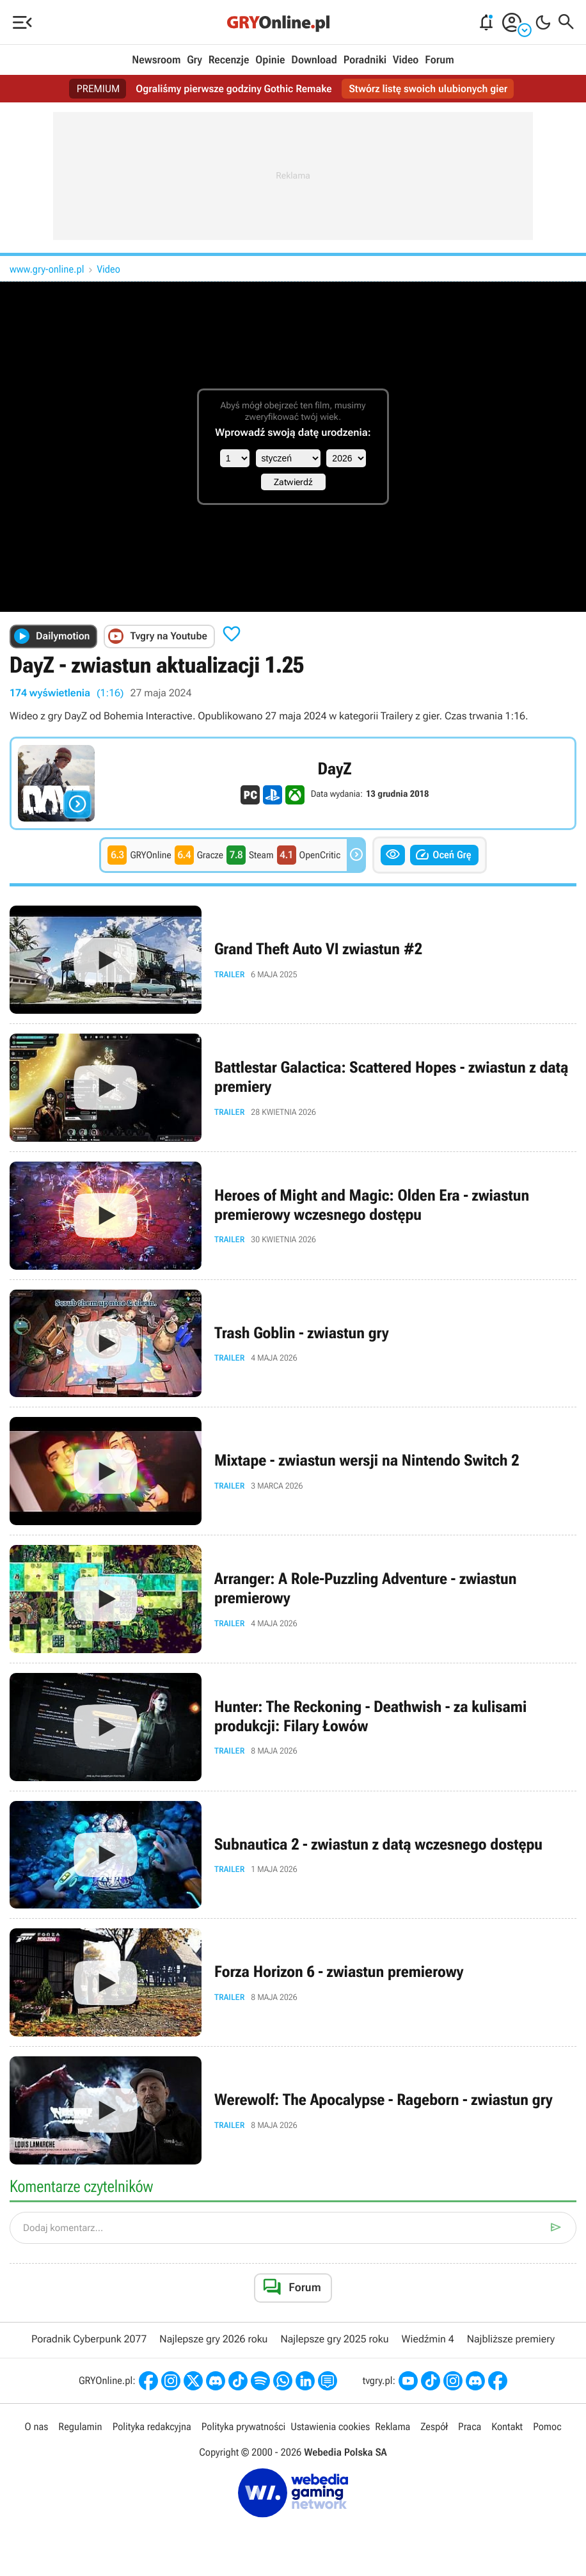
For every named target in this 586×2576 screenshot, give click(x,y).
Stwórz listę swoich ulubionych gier (428, 89)
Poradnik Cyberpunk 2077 (88, 2339)
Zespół (434, 2426)
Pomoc (547, 2426)
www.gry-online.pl (47, 269)
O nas (36, 2426)
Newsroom (156, 60)
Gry (194, 60)
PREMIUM (98, 89)
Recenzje (229, 60)
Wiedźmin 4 (428, 2339)
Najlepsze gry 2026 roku (213, 2339)
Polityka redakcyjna (152, 2426)
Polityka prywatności (244, 2426)
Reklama (392, 2426)
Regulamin (80, 2426)
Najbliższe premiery (511, 2339)
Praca (469, 2426)
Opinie (270, 60)
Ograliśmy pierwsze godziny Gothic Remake (233, 89)
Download (314, 60)
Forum (439, 60)
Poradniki (365, 60)
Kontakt (507, 2426)
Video (405, 60)
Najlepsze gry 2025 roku (334, 2339)
